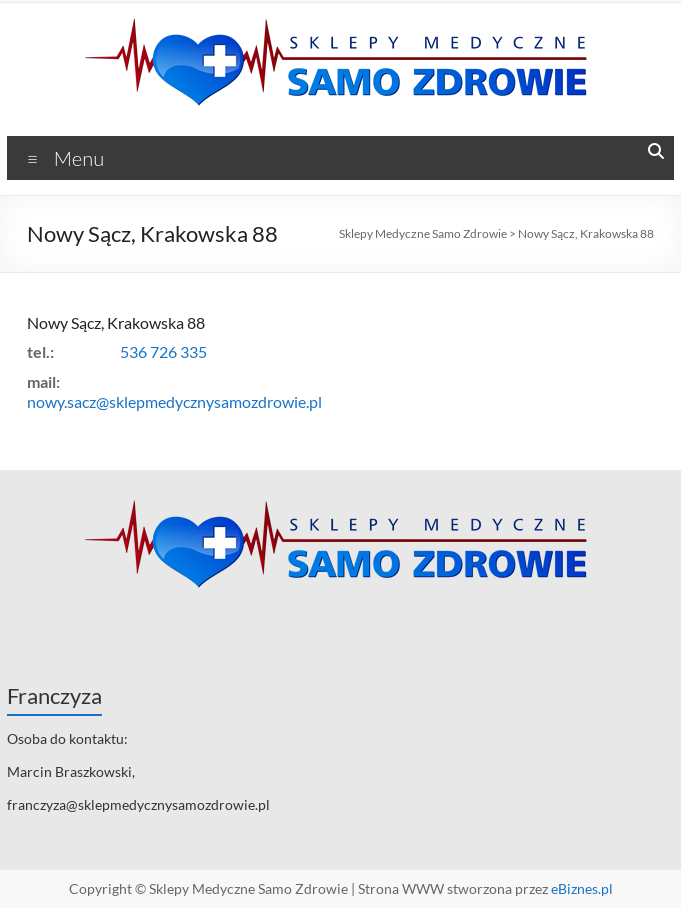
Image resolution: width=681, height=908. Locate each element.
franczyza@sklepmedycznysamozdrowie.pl (138, 804)
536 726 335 (163, 351)
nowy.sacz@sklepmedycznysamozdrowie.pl (174, 401)
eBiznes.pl (582, 888)
